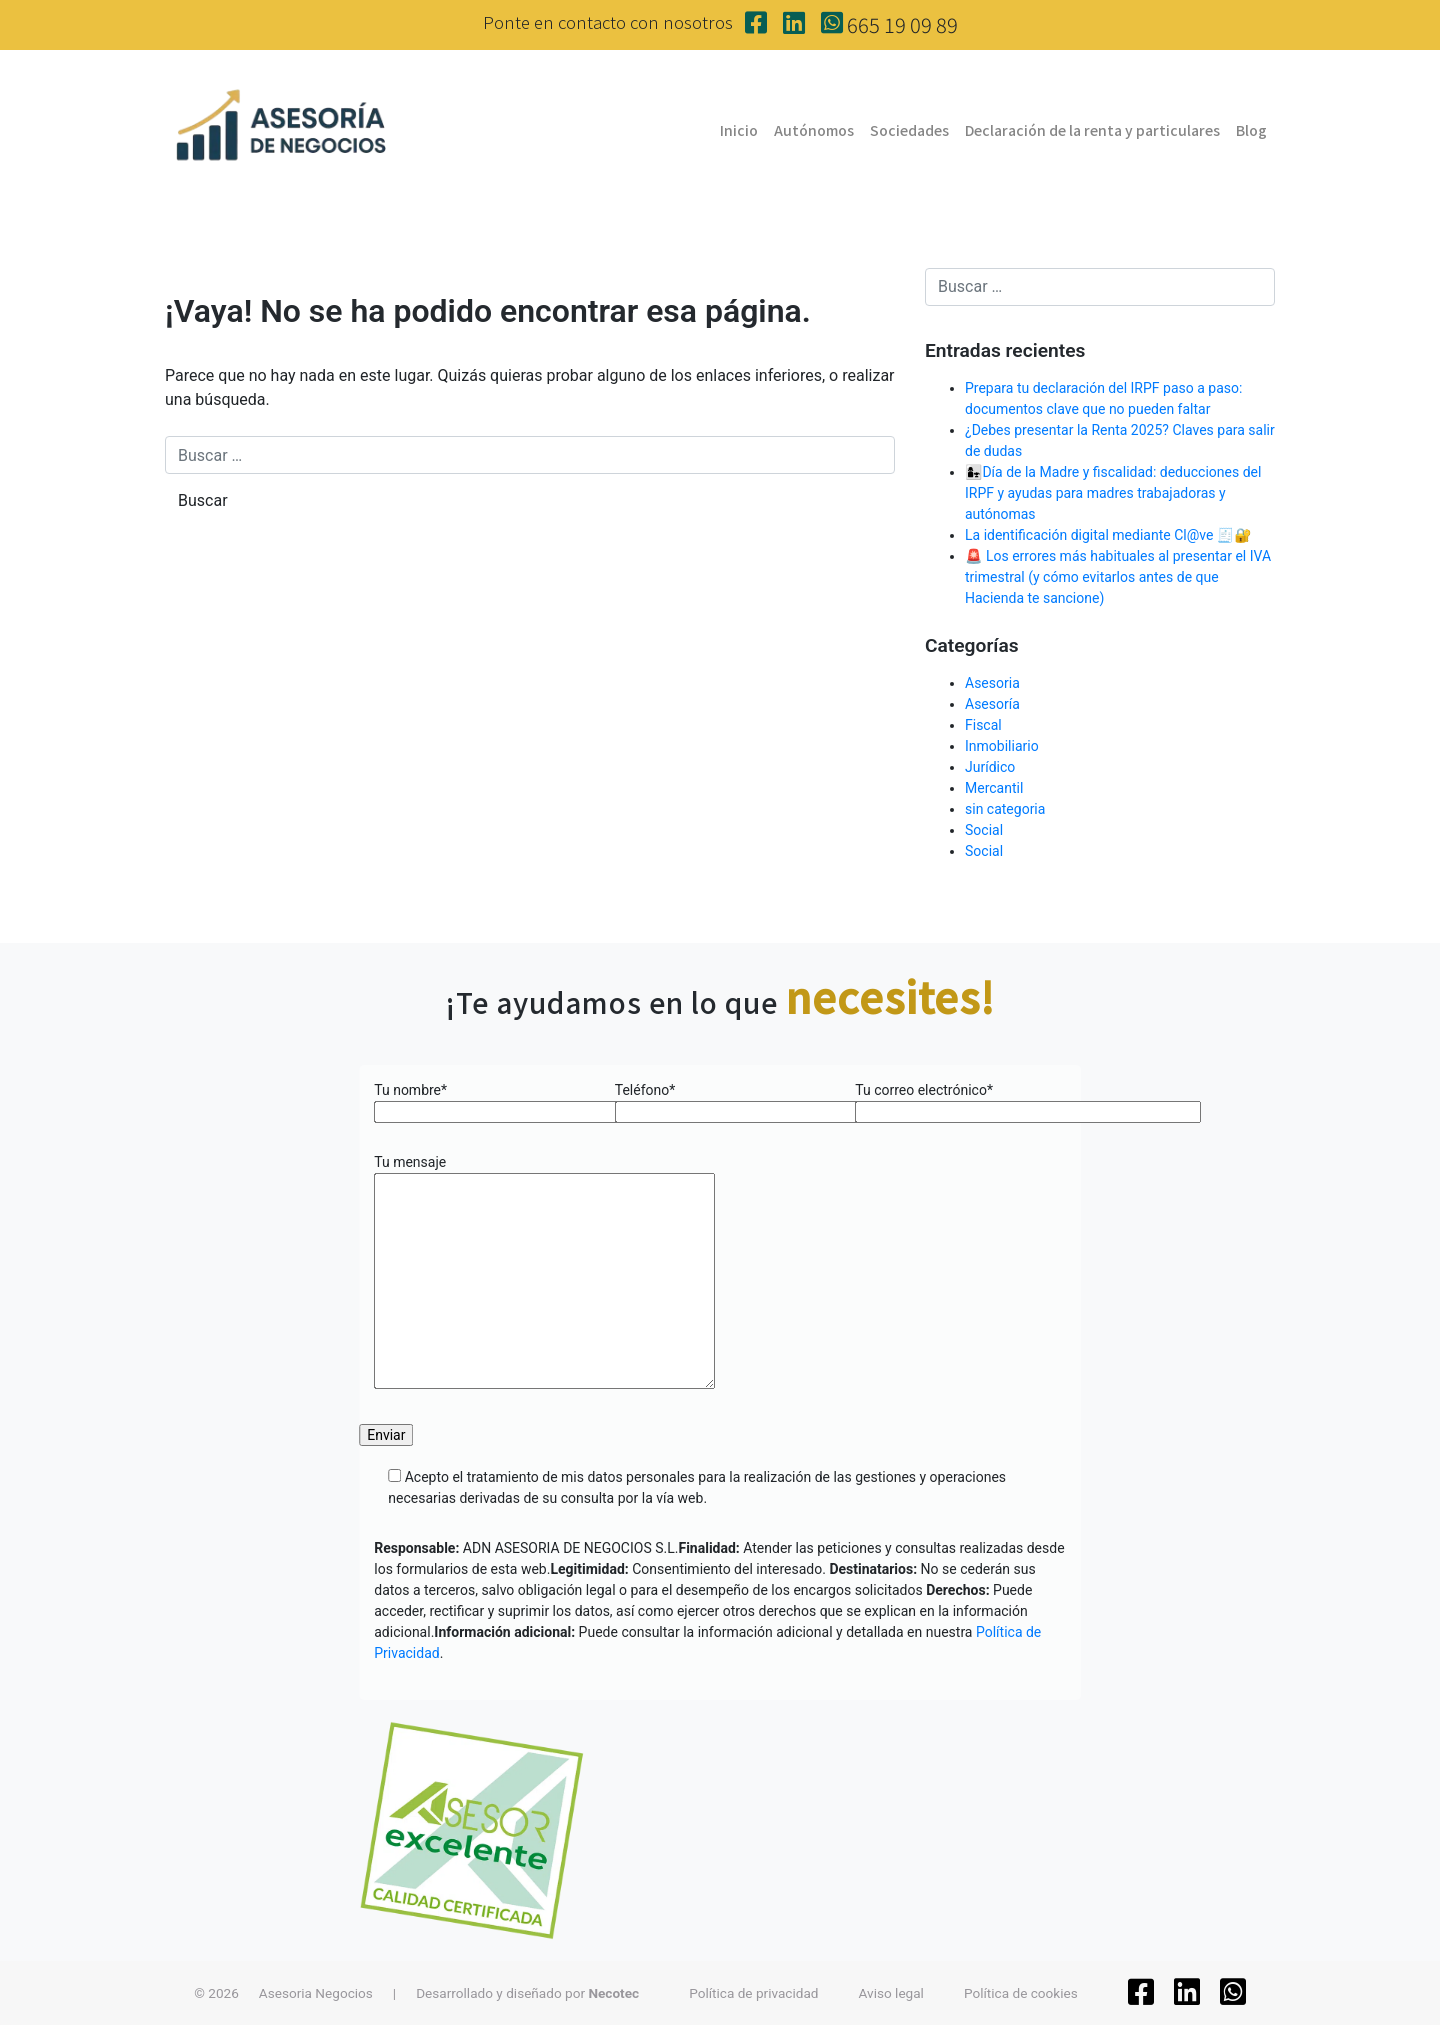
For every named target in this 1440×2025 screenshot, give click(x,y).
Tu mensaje (544, 1273)
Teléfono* (720, 1101)
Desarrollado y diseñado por (527, 1993)
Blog (1251, 130)
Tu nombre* (479, 1101)
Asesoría (992, 704)
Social (984, 830)
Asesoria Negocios (316, 1993)
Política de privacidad (753, 1993)
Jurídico (990, 767)
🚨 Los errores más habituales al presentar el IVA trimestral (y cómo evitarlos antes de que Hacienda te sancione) (1118, 577)
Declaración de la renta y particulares (1092, 130)
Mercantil (994, 788)
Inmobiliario (1002, 746)
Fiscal (983, 725)
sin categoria (1005, 809)
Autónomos (814, 130)
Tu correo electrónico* (960, 1101)
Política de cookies (1021, 1993)
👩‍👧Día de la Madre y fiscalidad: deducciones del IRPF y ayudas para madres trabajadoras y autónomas (1113, 493)
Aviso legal (891, 1993)
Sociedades (909, 130)
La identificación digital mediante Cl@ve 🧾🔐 (1108, 535)
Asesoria (992, 683)
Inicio (739, 130)
